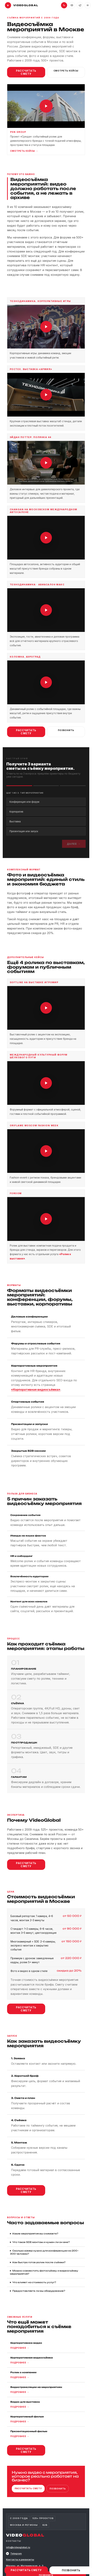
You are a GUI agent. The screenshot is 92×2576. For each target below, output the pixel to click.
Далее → (74, 843)
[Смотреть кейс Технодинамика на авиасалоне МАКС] (46, 610)
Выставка (15, 821)
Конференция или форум (24, 801)
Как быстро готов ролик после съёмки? (39, 2262)
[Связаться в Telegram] (80, 5)
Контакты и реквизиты (20, 2559)
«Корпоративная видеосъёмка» (35, 1389)
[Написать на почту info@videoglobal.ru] (72, 5)
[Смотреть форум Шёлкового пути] (46, 1083)
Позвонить (66, 730)
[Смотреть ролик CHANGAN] (46, 538)
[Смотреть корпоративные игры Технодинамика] (46, 327)
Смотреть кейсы (66, 70)
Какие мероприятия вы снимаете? (35, 2233)
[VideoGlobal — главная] (21, 5)
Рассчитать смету (26, 72)
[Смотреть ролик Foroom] (46, 1219)
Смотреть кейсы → (24, 151)
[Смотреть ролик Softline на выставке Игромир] (46, 1008)
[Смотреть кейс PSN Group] (46, 106)
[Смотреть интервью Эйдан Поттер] (46, 463)
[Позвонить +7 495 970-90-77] (64, 5)
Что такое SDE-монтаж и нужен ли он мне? (41, 2242)
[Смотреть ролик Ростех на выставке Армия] (46, 395)
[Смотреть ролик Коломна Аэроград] (46, 682)
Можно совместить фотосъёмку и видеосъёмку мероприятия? (44, 2272)
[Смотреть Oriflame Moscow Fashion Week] (46, 1151)
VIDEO (25, 2535)
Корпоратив (16, 811)
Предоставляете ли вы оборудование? (38, 2291)
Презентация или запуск (23, 831)
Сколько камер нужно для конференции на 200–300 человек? (44, 2252)
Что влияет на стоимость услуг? (34, 2282)
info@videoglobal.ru (18, 2547)
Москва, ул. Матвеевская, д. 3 (24, 2565)
